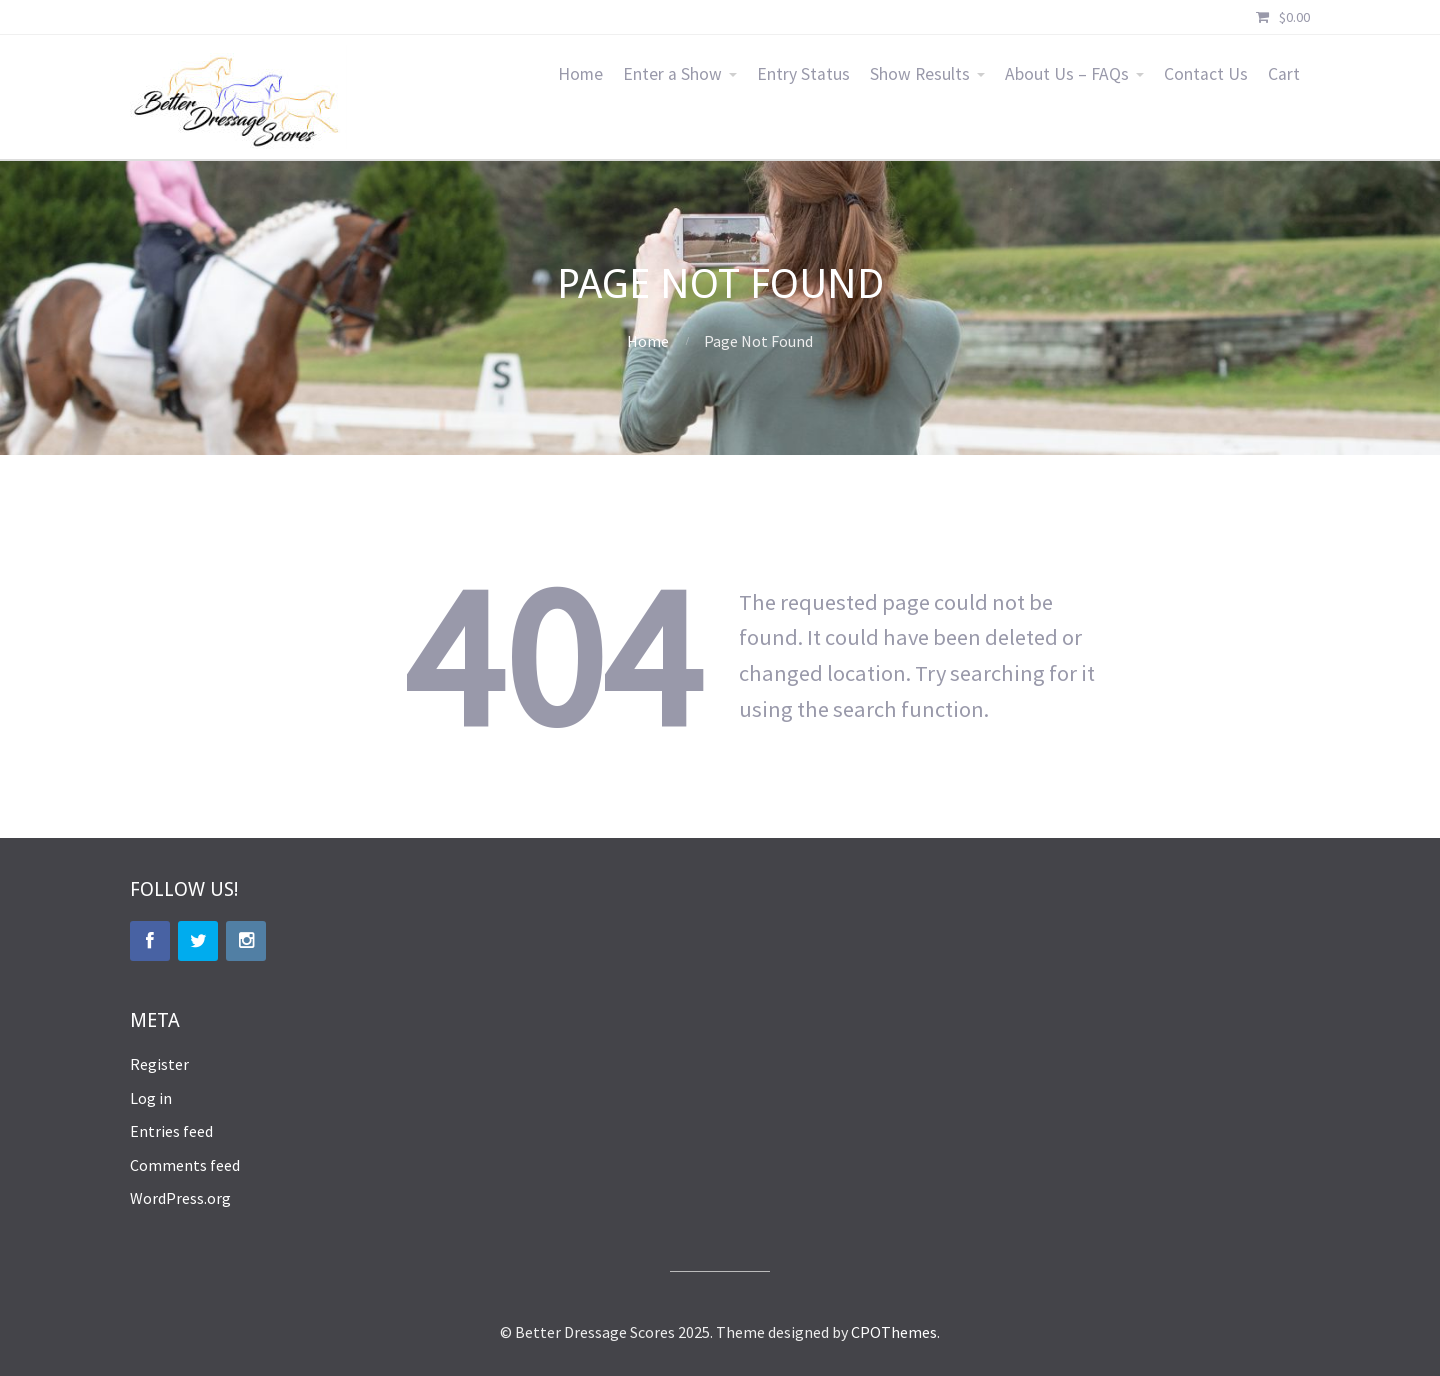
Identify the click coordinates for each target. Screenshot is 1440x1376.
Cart (1284, 74)
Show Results (920, 74)
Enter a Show (672, 74)
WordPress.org (180, 1198)
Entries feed (171, 1131)
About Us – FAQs (1067, 74)
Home (580, 74)
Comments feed (185, 1165)
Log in (151, 1098)
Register (159, 1064)
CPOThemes (894, 1332)
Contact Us (1206, 74)
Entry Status (803, 74)
